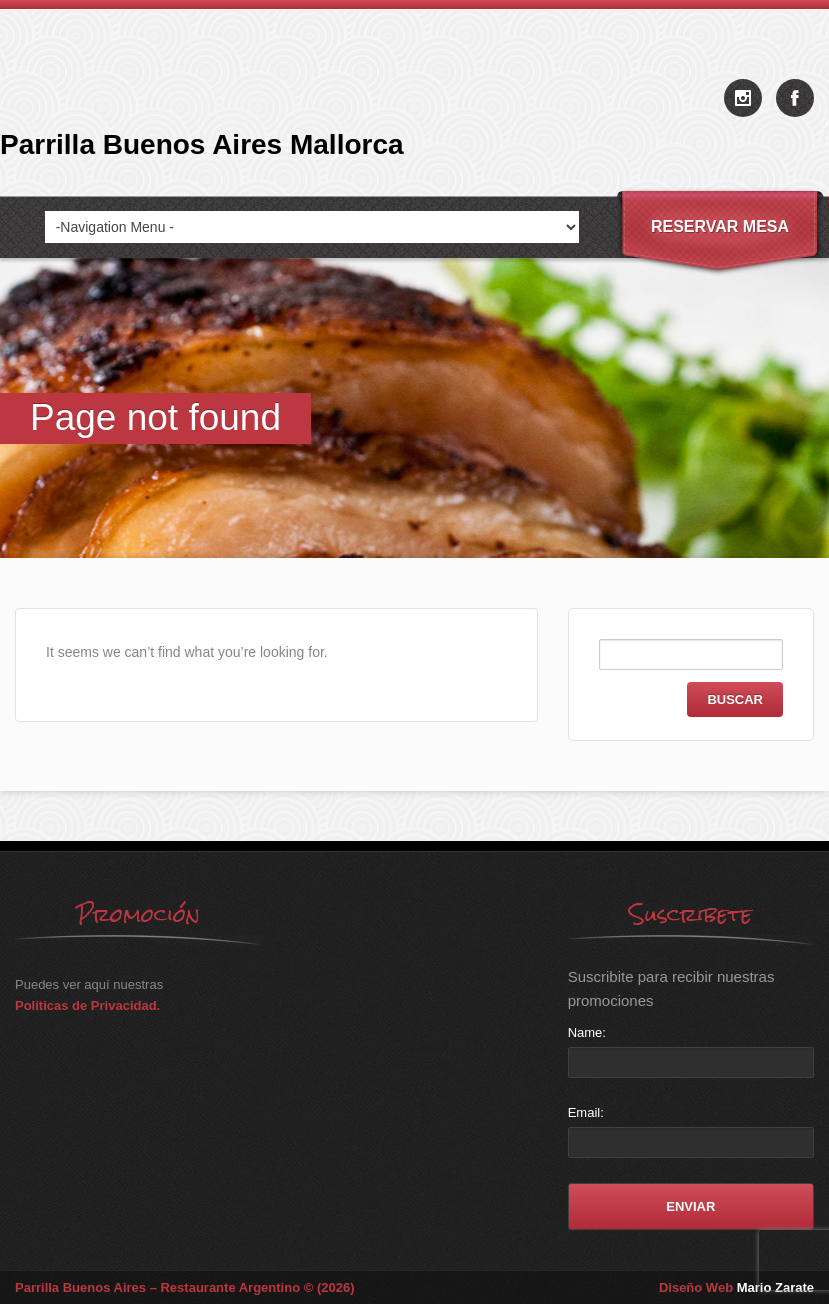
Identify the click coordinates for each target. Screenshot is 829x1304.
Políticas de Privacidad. (87, 1005)
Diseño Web (736, 1287)
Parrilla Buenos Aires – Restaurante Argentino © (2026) (185, 1287)
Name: (587, 1032)
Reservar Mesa (720, 226)
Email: (586, 1112)
